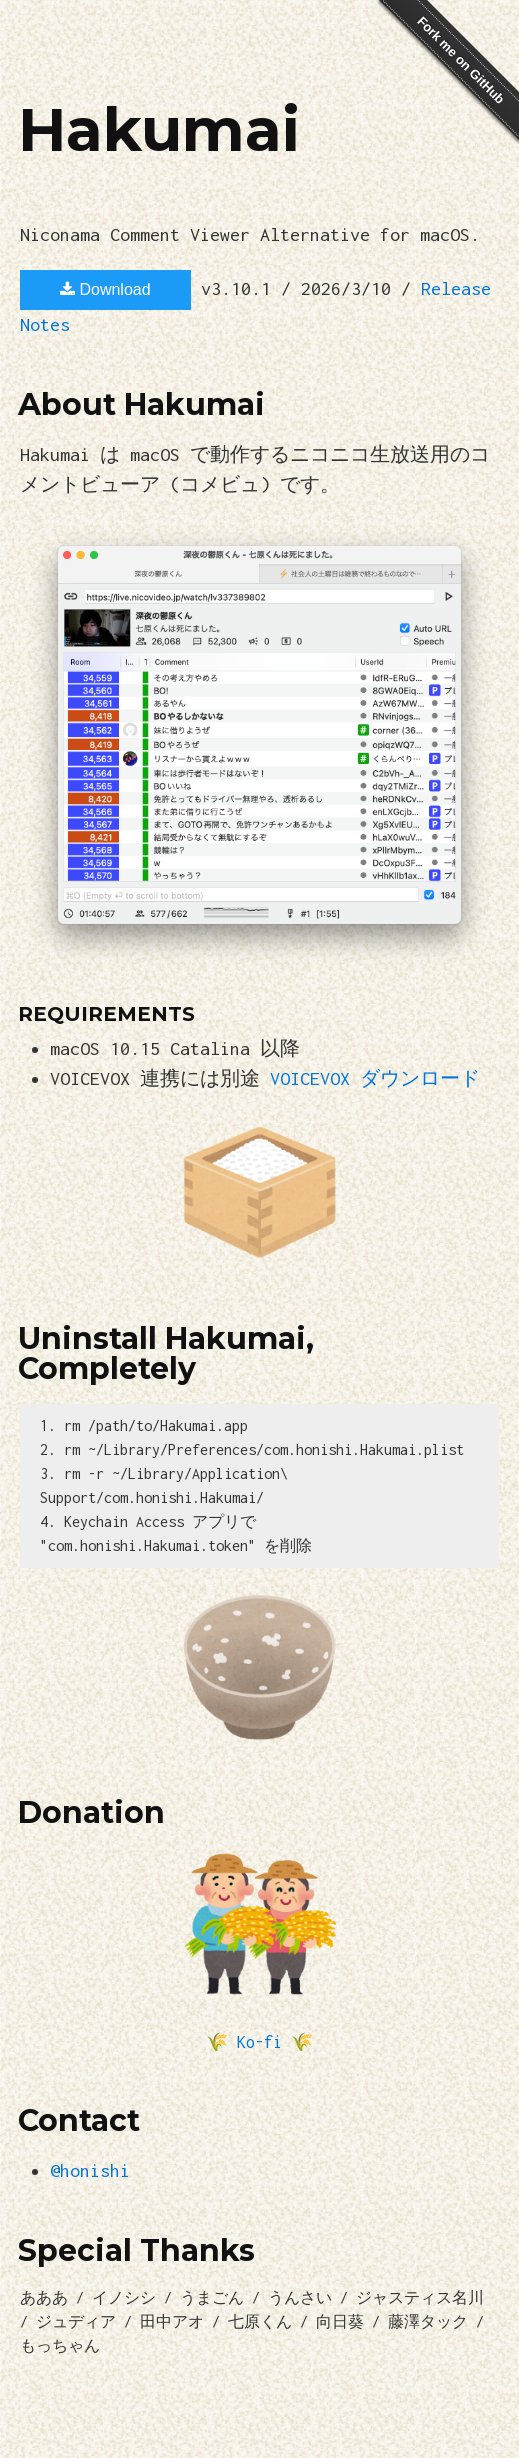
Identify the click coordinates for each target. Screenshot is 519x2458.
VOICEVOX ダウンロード (375, 1078)
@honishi (90, 2170)
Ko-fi (259, 2042)
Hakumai (159, 129)
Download (105, 289)
